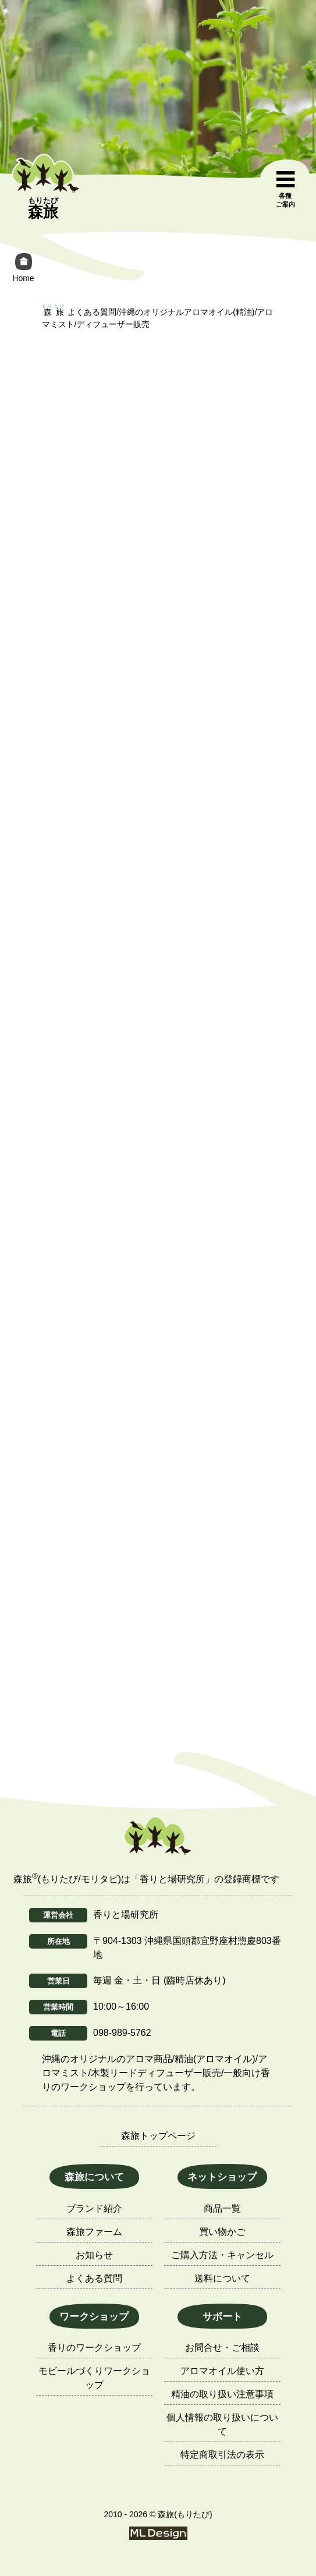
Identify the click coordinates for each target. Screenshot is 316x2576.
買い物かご (222, 2232)
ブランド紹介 (94, 2208)
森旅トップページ (158, 2136)
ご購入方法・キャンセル (222, 2255)
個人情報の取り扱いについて (222, 2424)
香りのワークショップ (94, 2348)
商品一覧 (222, 2208)
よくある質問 (94, 2278)
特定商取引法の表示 (222, 2455)
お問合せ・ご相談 (222, 2348)
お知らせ (94, 2255)
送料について (222, 2278)
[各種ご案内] (285, 190)
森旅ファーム (94, 2232)
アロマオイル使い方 (222, 2371)
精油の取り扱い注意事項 (222, 2394)
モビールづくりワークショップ (94, 2378)
